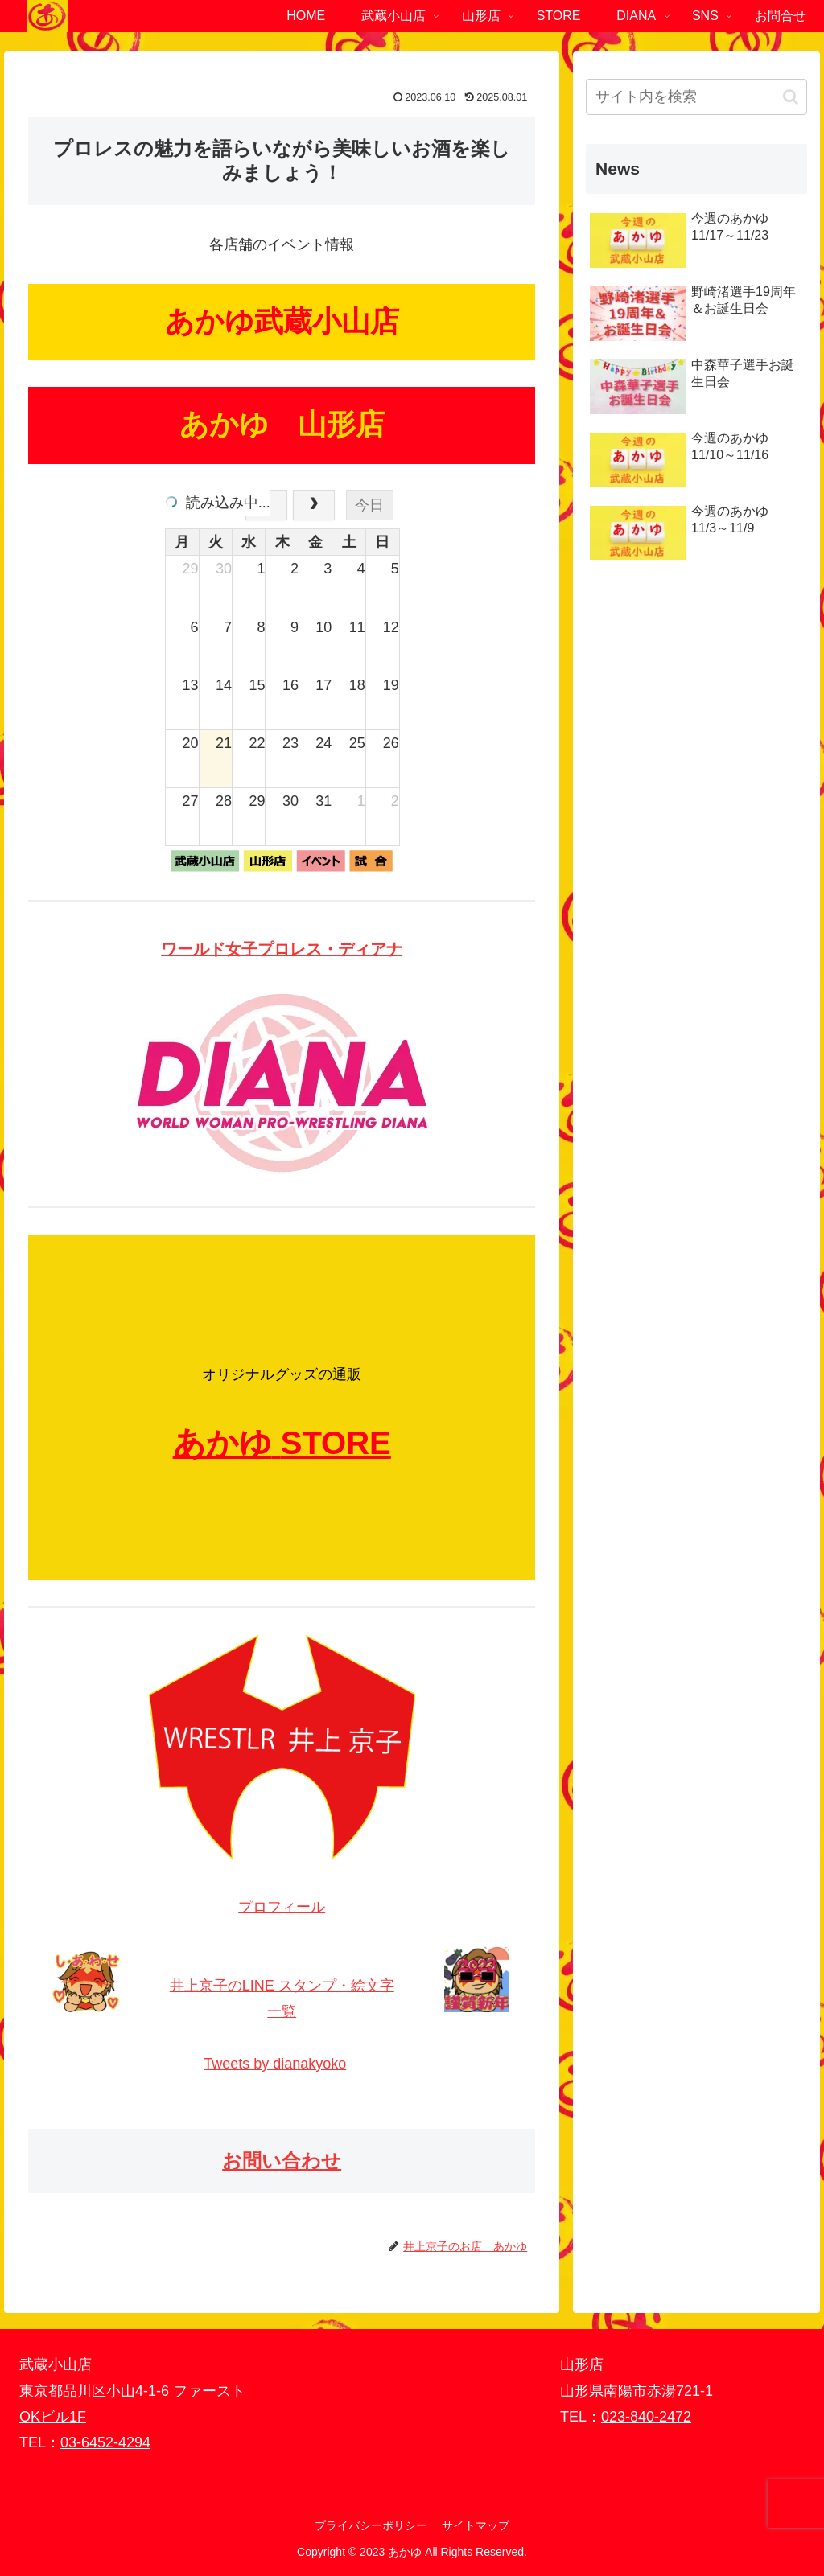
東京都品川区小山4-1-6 (96, 2391)
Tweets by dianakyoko (275, 2064)
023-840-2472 (646, 2417)
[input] (696, 97)
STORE (336, 1443)
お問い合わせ (281, 2160)
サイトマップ (477, 2525)
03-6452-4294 (105, 2442)
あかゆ (222, 1443)
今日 (369, 505)
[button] (791, 97)
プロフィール (281, 1907)
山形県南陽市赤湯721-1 (636, 2391)
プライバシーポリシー (370, 2525)
